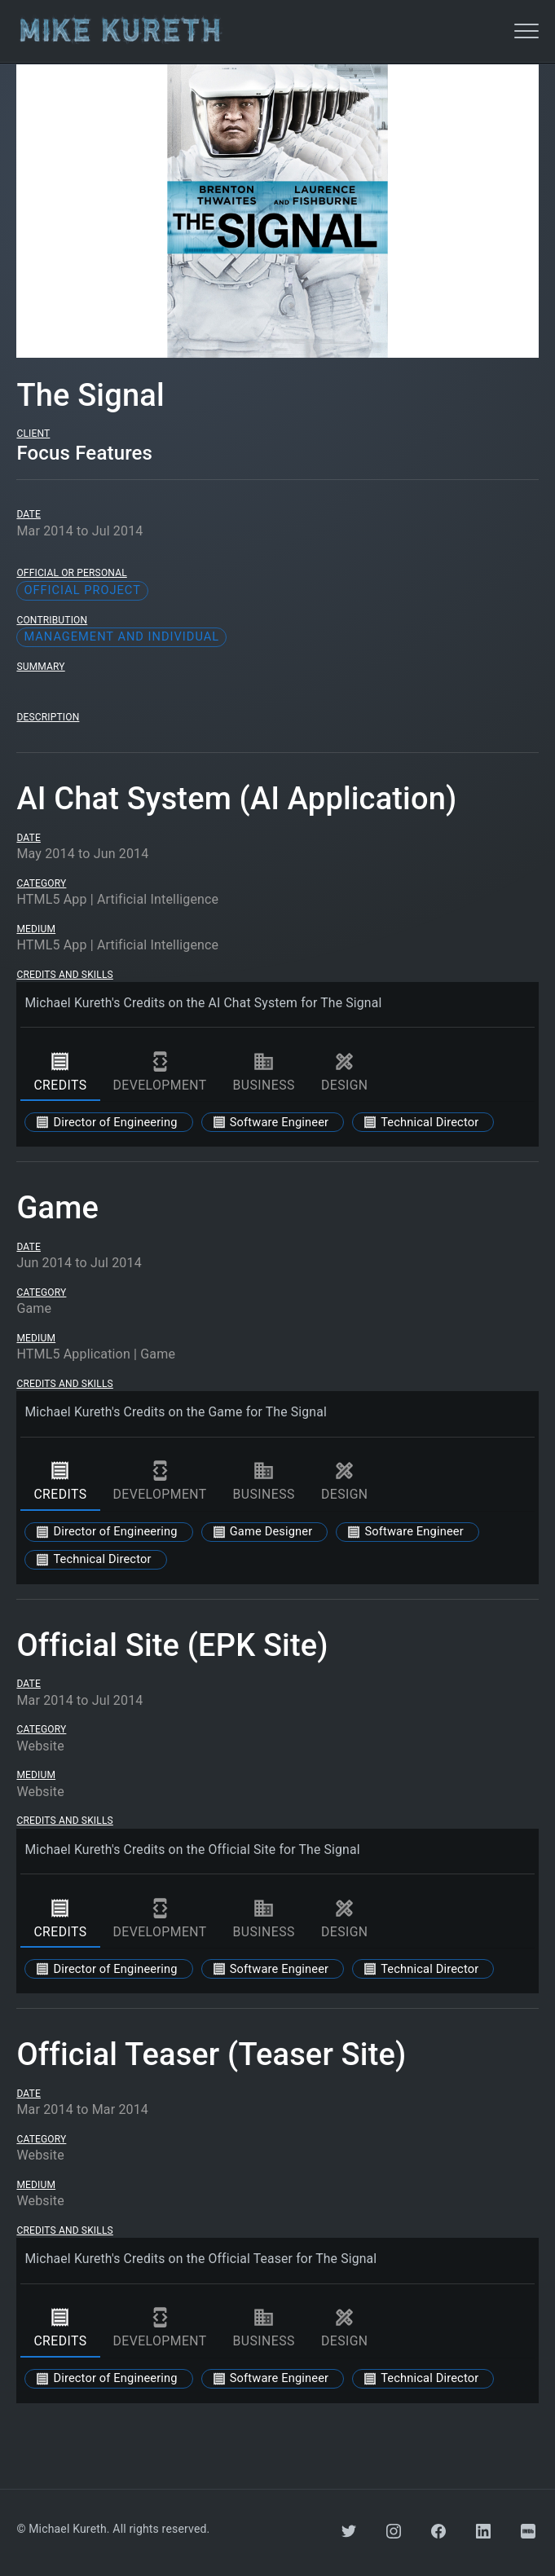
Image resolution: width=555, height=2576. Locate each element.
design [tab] (344, 1071)
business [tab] (264, 1071)
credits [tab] (59, 1071)
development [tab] (160, 1071)
